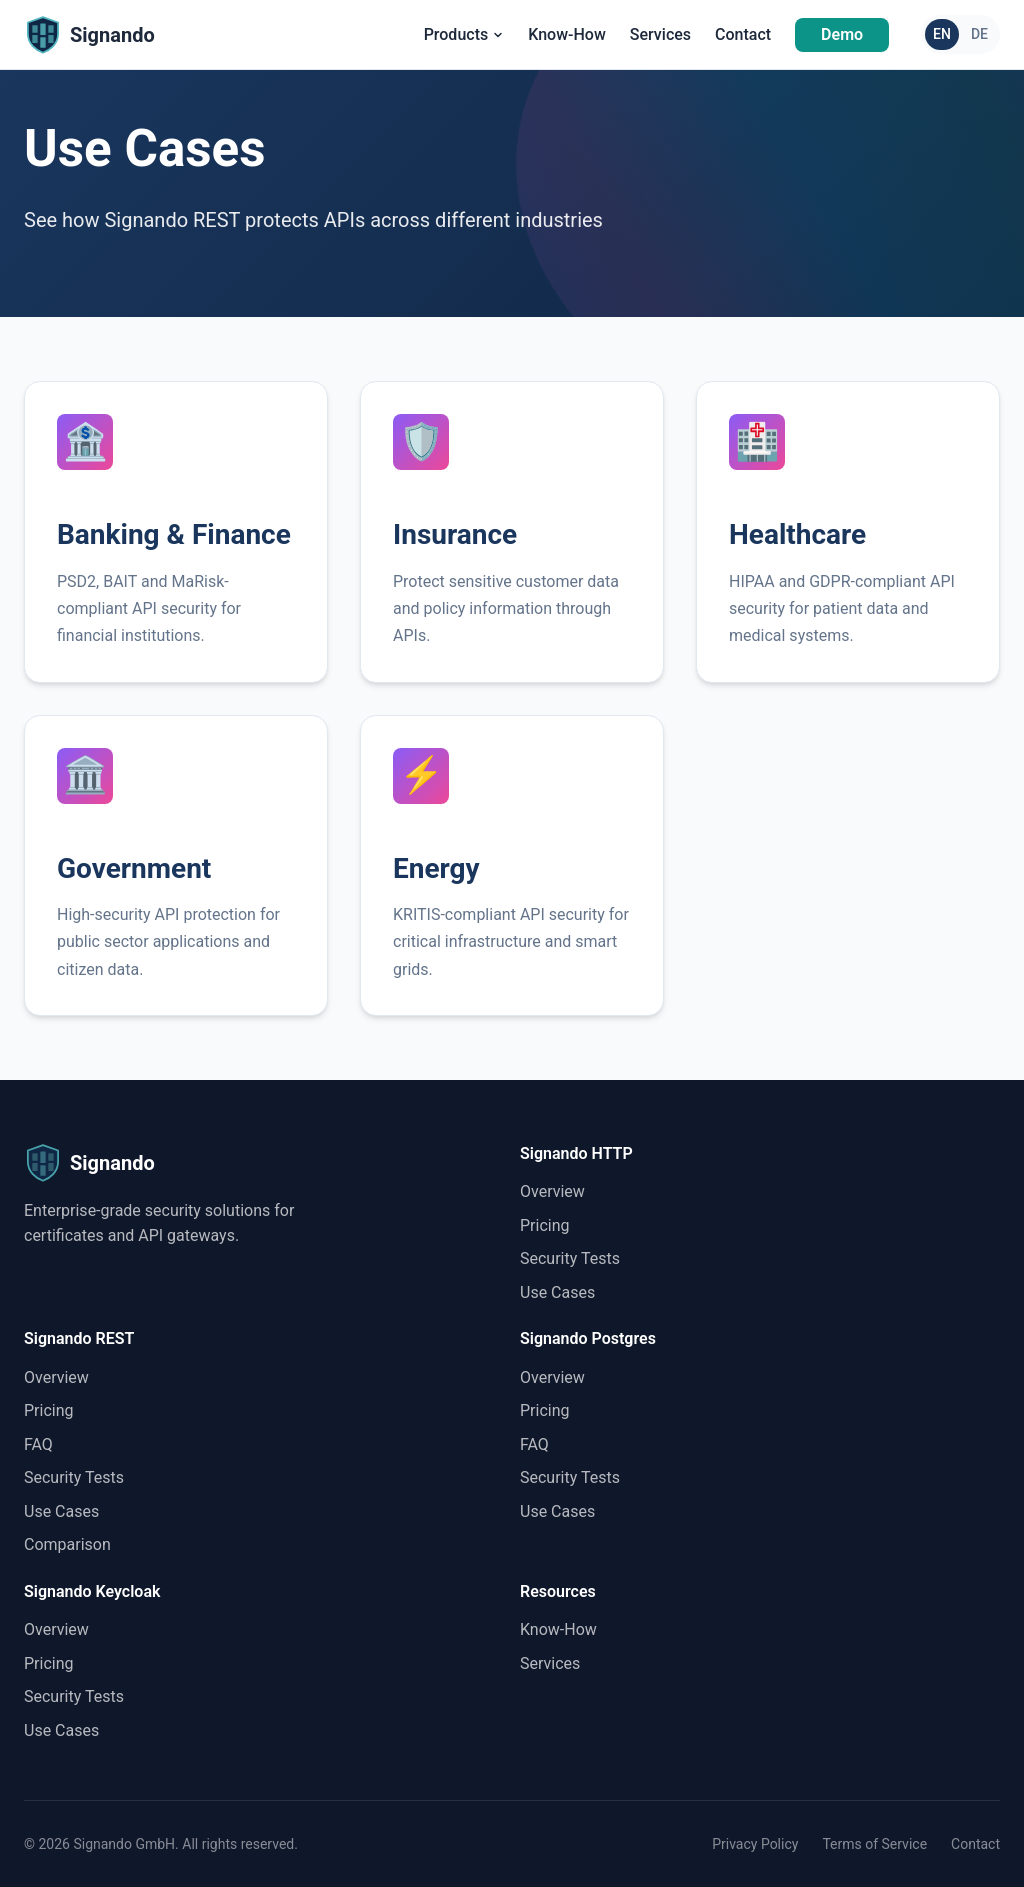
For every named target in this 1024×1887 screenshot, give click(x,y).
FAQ (38, 1444)
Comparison (67, 1544)
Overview (552, 1191)
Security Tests (570, 1258)
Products (464, 34)
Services (660, 34)
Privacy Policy (755, 1844)
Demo (842, 34)
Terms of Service (874, 1844)
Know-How (567, 34)
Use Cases (557, 1292)
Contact (743, 34)
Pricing (545, 1225)
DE (979, 34)
